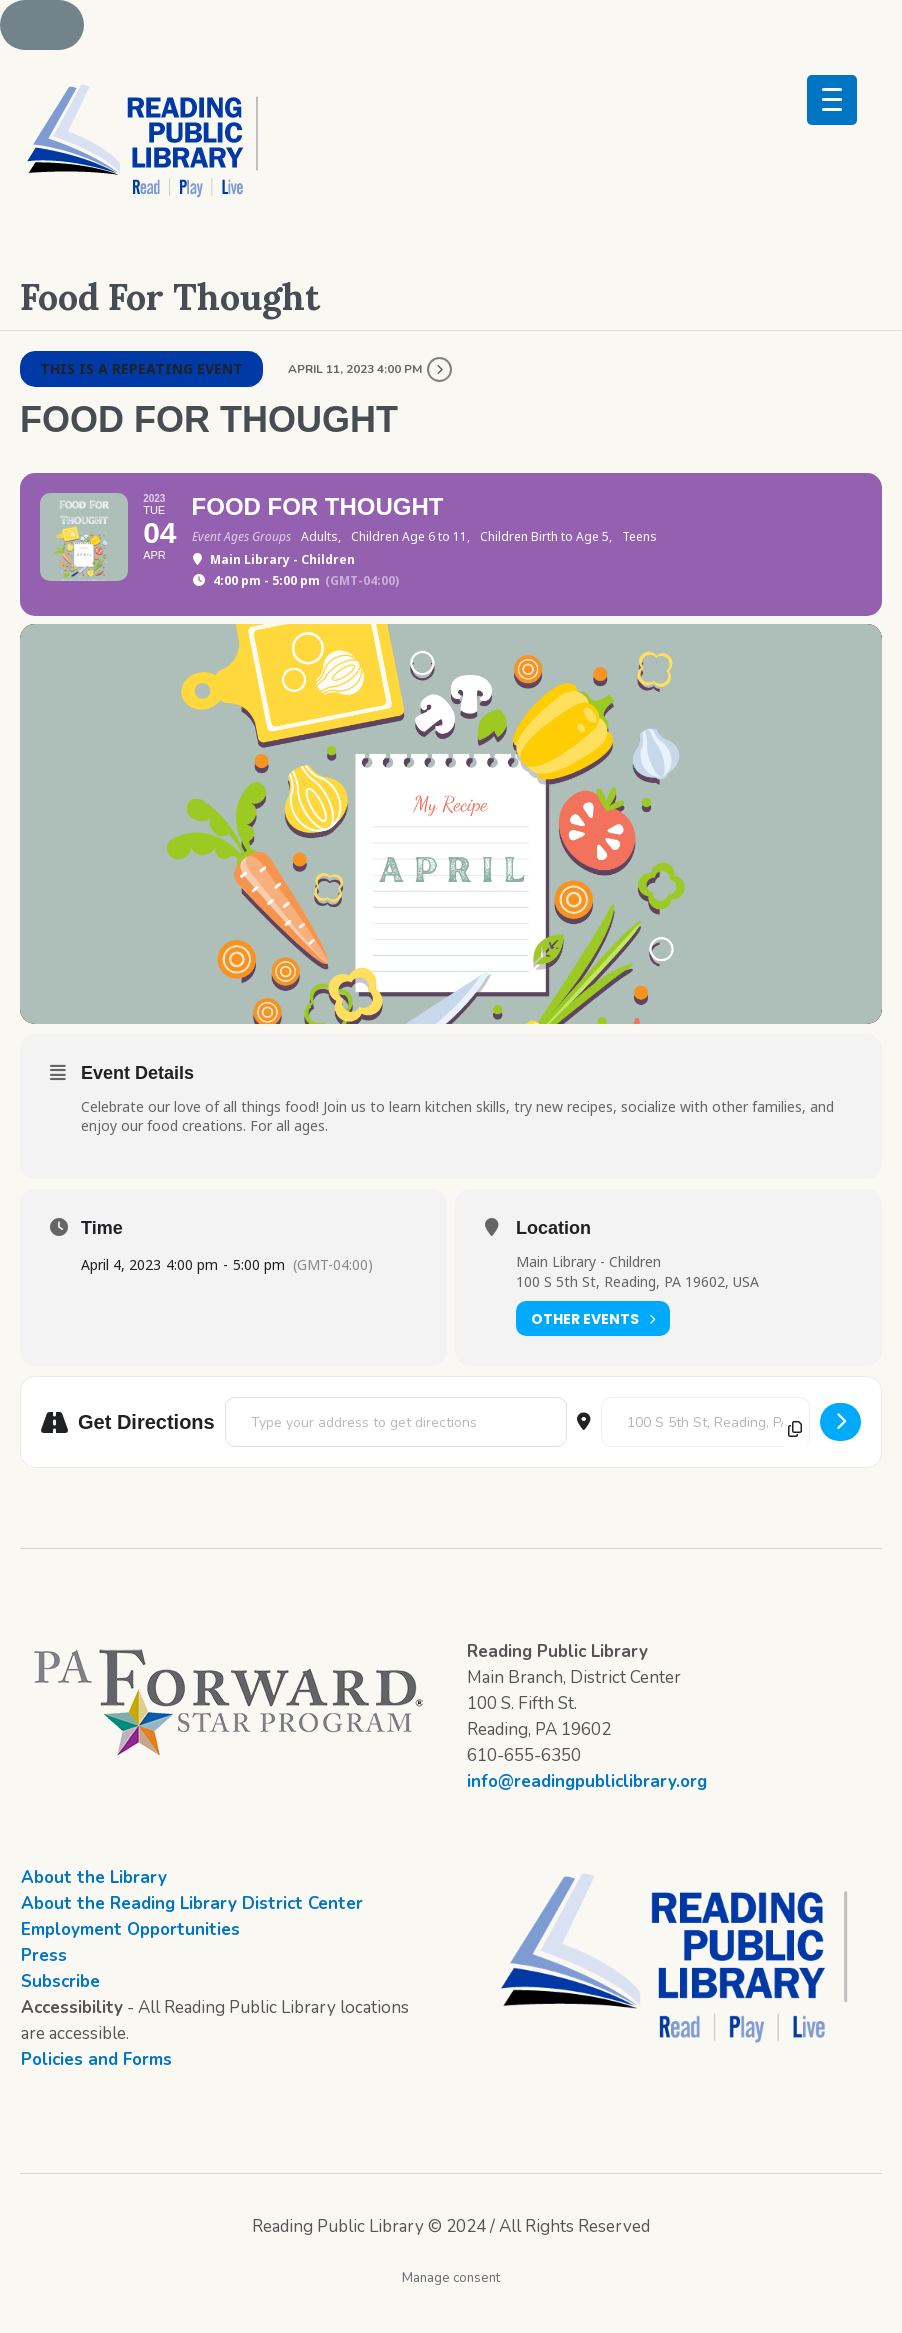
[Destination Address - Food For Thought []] (705, 1459)
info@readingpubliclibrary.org (587, 1818)
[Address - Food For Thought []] (396, 1459)
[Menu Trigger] (832, 100)
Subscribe (60, 2018)
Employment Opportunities (130, 1966)
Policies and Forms (96, 2096)
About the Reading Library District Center (192, 1940)
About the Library (94, 1914)
